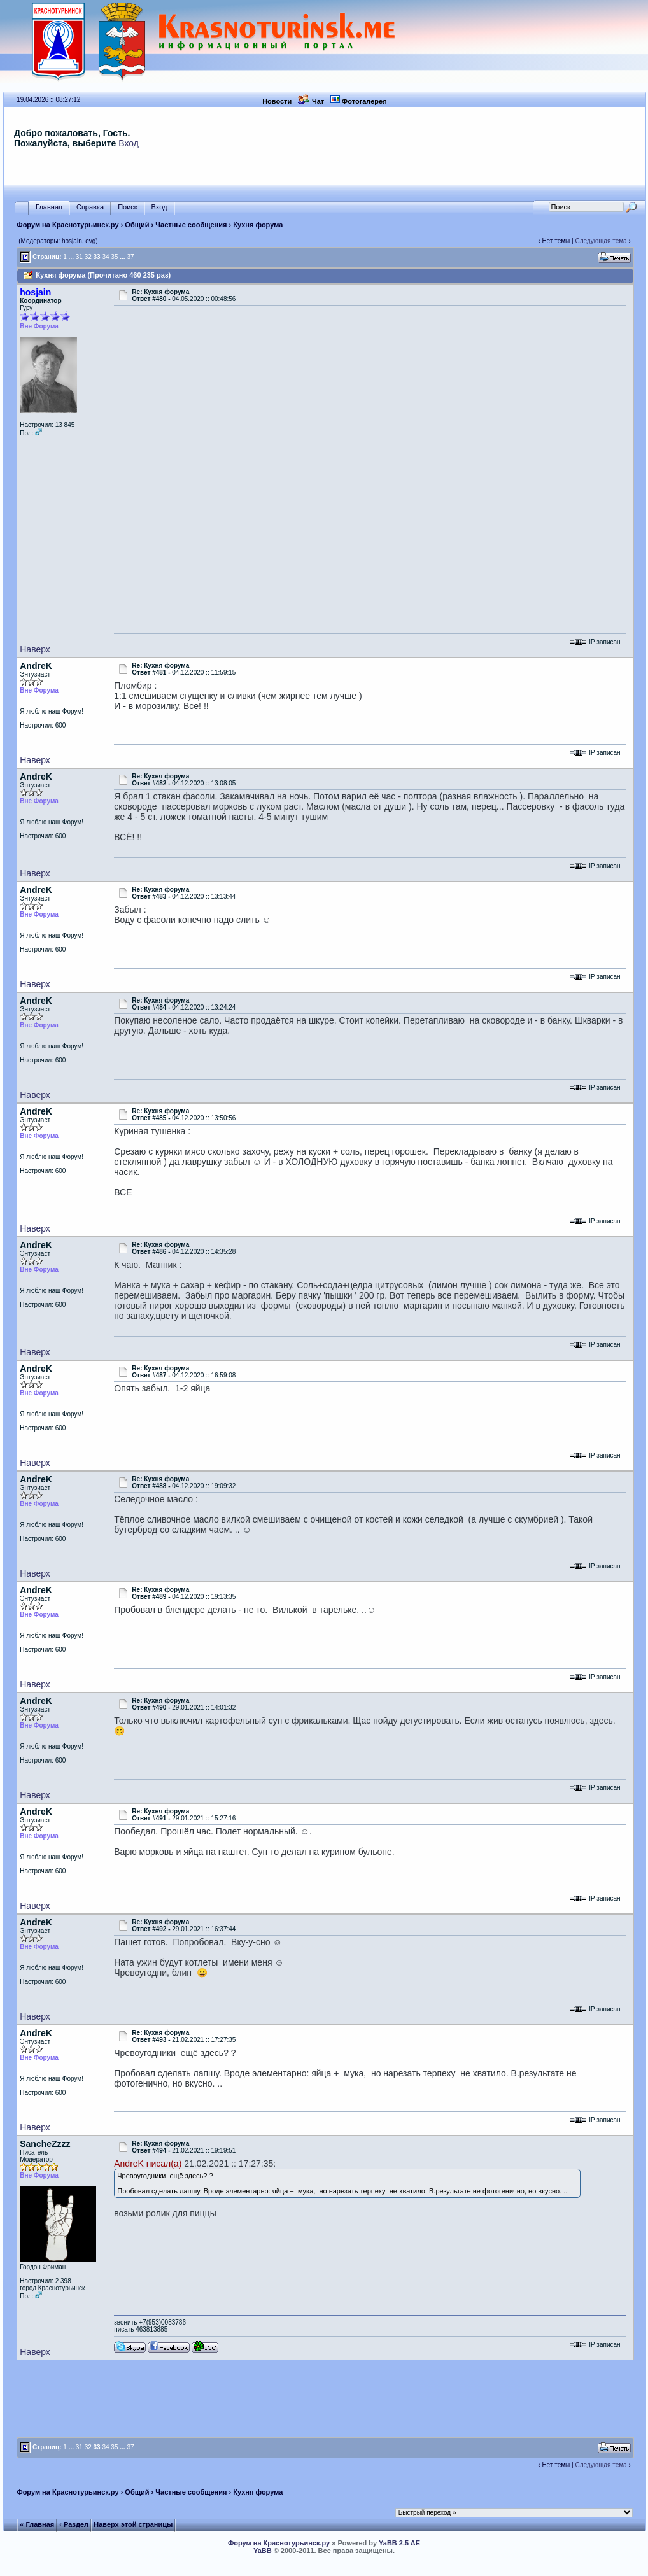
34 (105, 256)
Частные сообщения (191, 225)
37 (130, 256)
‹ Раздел (73, 2524)
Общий (137, 225)
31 (79, 256)
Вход (128, 143)
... (71, 256)
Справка (90, 207)
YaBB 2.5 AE (399, 2543)
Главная (49, 207)
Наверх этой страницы (133, 2524)
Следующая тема (600, 240)
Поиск (127, 207)
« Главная (37, 2524)
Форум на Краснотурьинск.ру (67, 225)
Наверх (35, 649)
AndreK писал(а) (147, 2163)
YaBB (262, 2550)
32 (88, 256)
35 (114, 256)
